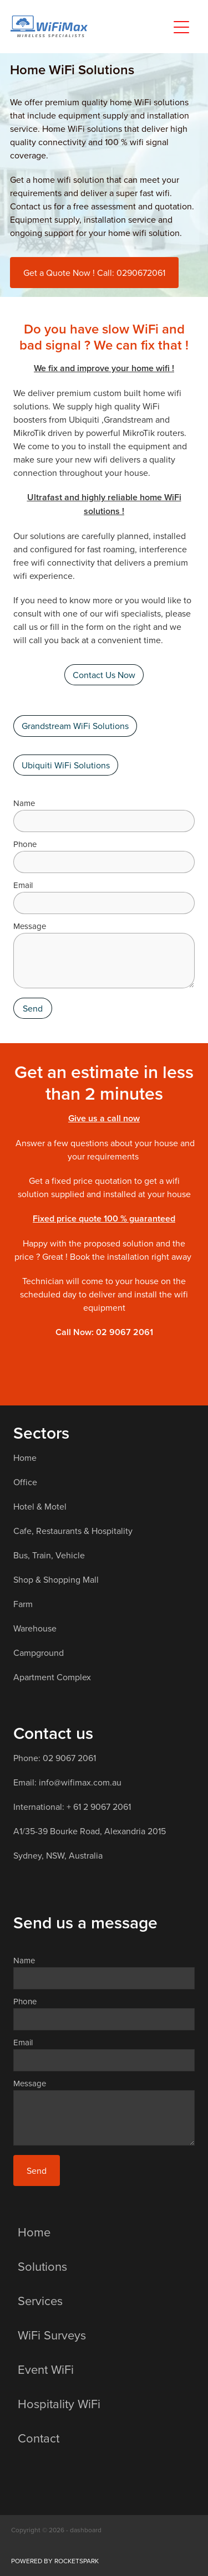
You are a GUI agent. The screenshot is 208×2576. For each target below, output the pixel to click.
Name (24, 803)
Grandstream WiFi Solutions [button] (75, 726)
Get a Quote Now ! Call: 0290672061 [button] (94, 272)
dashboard (86, 2529)
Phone (25, 844)
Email (23, 885)
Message (29, 926)
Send (33, 1008)
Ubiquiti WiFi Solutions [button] (66, 765)
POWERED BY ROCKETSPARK (55, 2560)
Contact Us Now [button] (104, 675)
